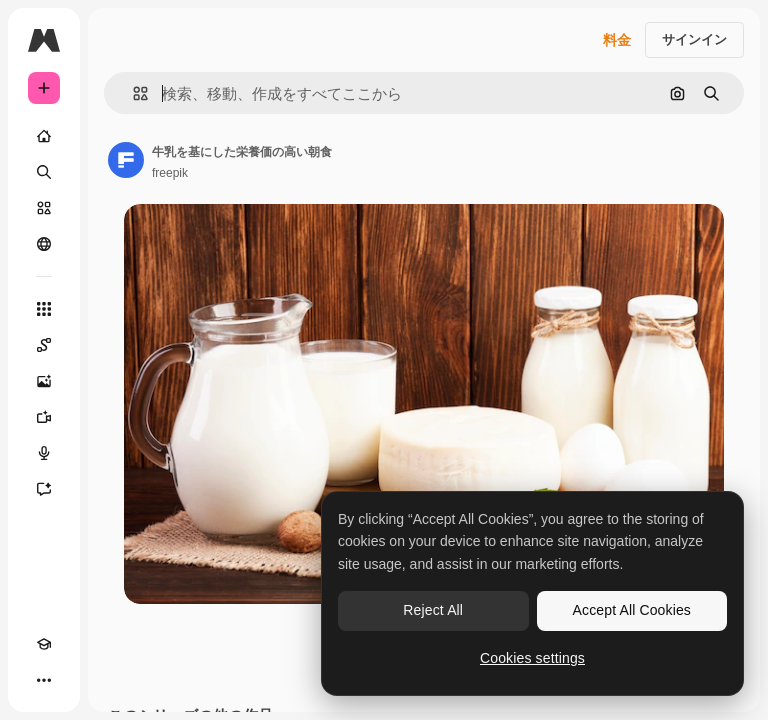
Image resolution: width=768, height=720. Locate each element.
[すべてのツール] (44, 309)
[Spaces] (44, 345)
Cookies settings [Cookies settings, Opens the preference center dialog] (532, 658)
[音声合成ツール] (44, 453)
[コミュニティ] (44, 244)
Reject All (433, 610)
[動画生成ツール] (44, 417)
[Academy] (44, 644)
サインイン (694, 39)
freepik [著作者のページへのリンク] (170, 173)
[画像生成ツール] (44, 381)
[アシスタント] (44, 489)
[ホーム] (44, 136)
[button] (132, 93)
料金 (617, 40)
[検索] (44, 172)
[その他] (44, 680)
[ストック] (44, 208)
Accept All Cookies (632, 610)
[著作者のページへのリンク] (126, 160)
